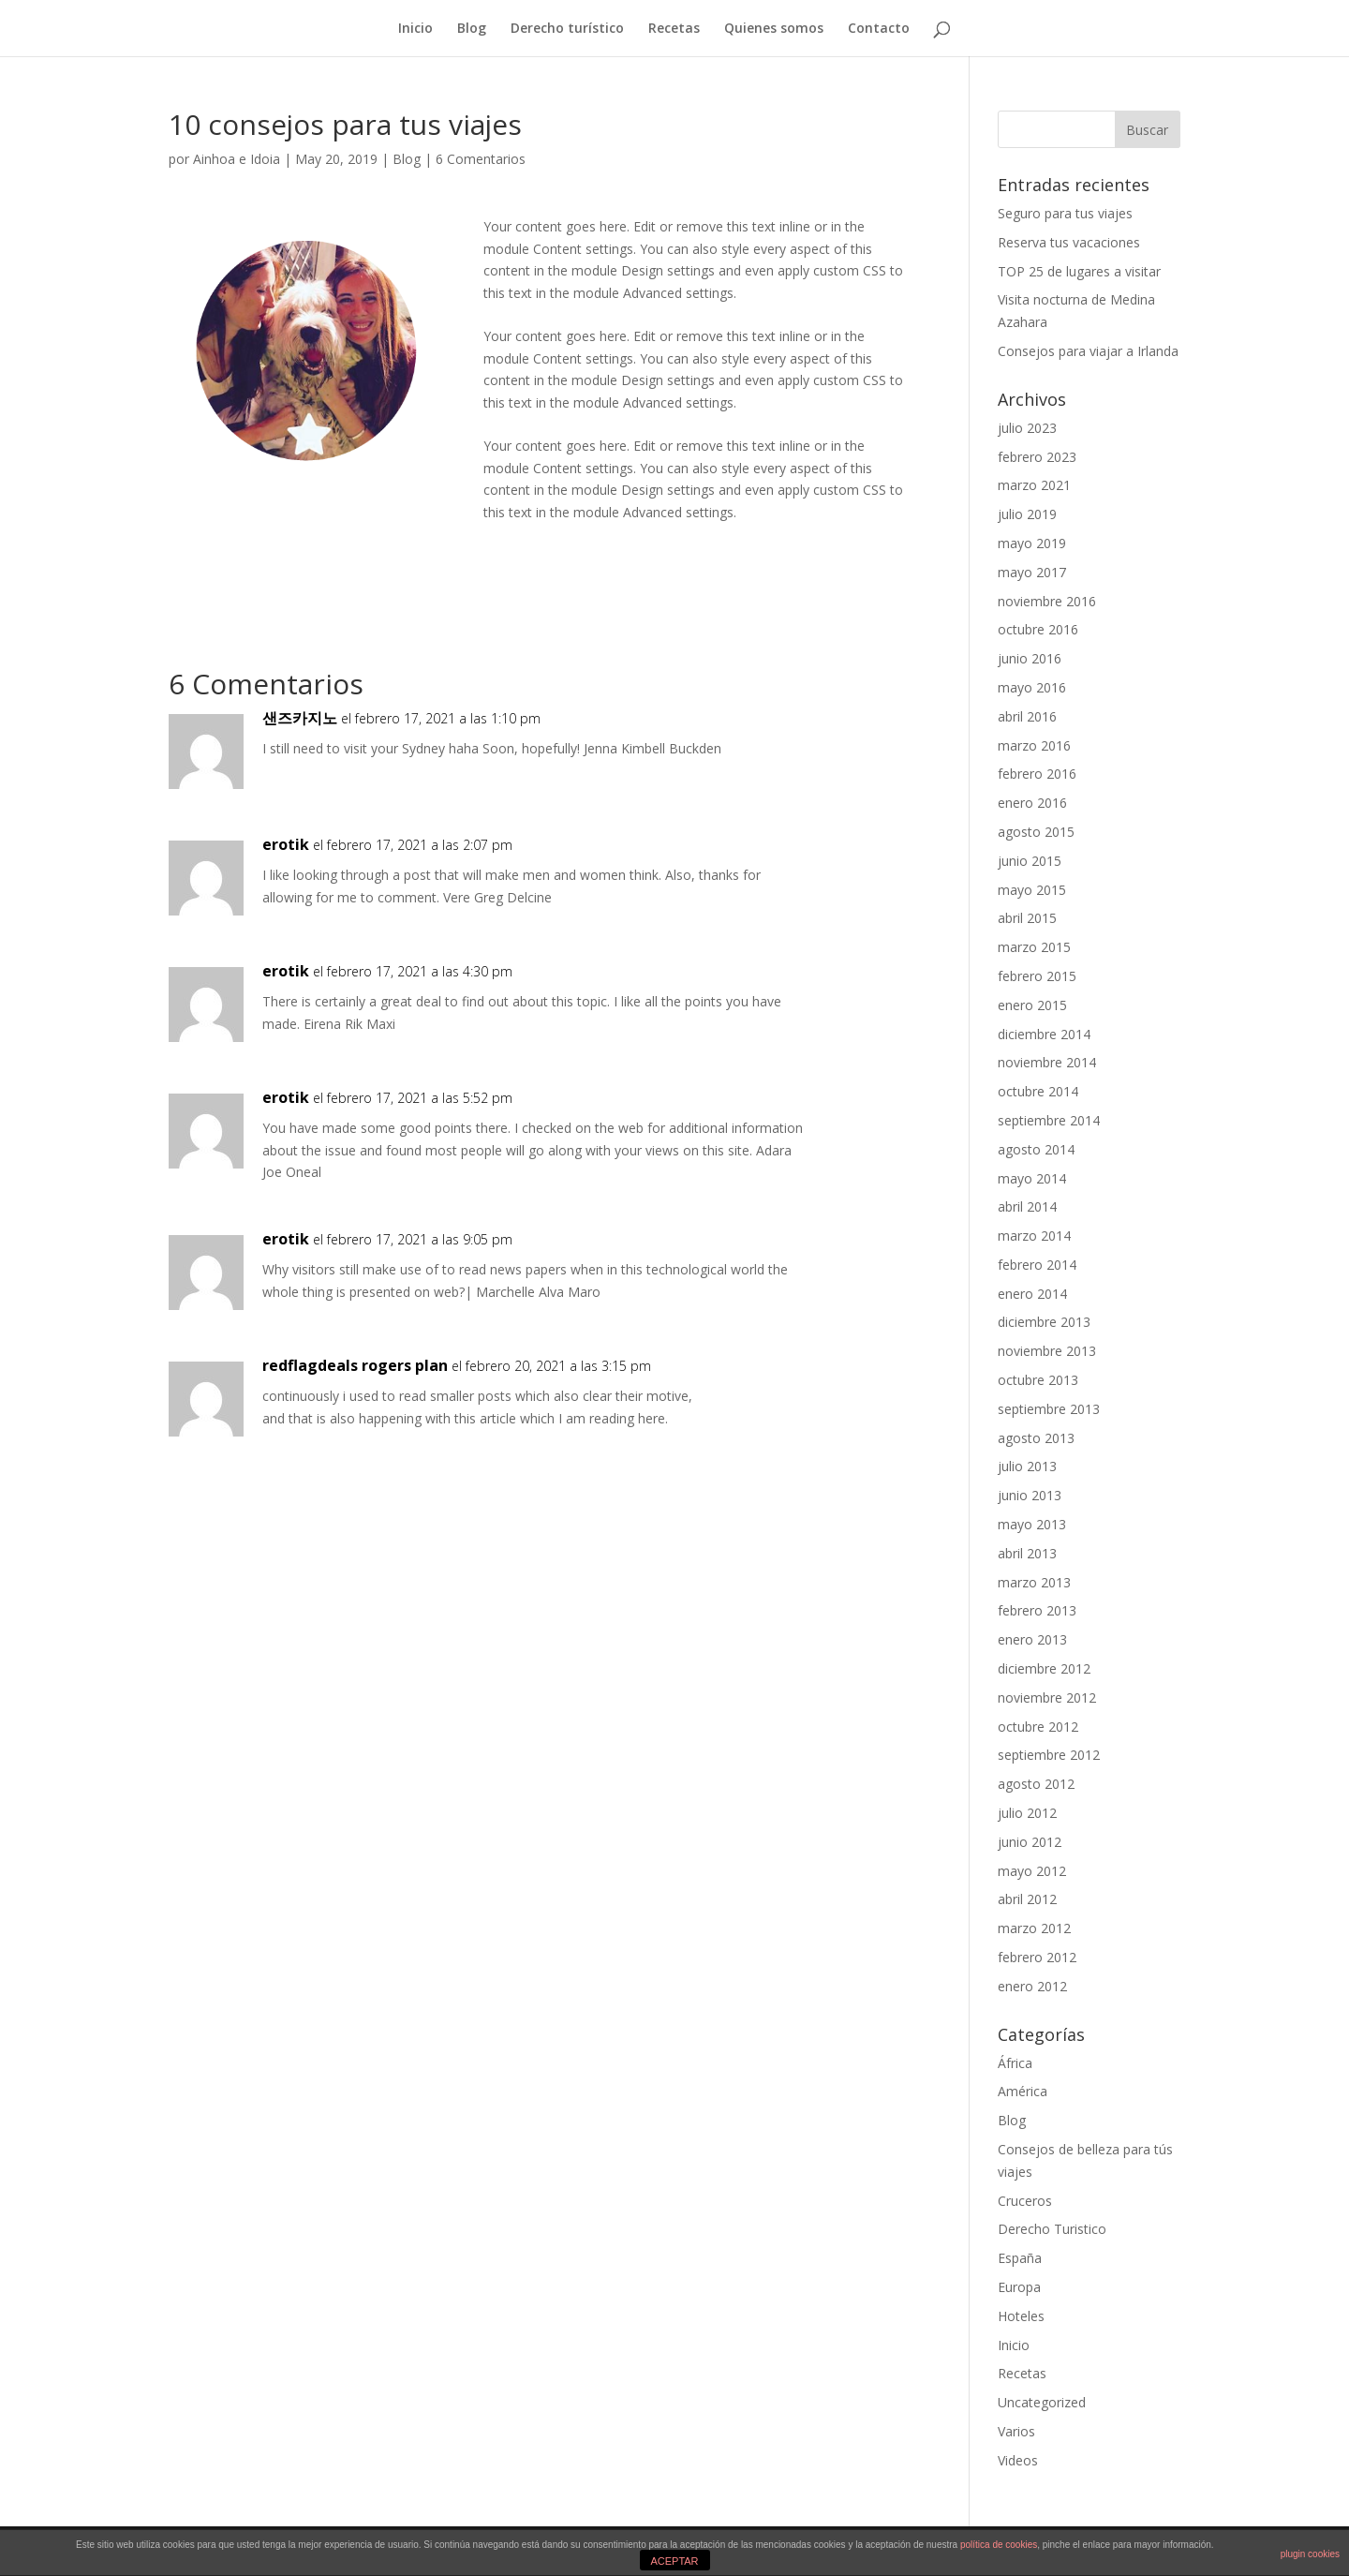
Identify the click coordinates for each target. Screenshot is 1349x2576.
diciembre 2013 (1044, 1322)
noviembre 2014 (1047, 1062)
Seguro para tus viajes (1065, 213)
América (1022, 2091)
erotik (285, 844)
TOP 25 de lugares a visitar (1079, 271)
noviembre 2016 (1047, 601)
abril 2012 (1027, 1899)
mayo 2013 (1032, 1524)
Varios (1016, 2431)
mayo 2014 (1032, 1178)
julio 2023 (1027, 428)
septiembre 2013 (1049, 1409)
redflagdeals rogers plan (355, 1365)
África (1015, 2063)
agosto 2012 (1036, 1784)
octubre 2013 (1038, 1380)
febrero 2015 (1037, 976)
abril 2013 (1027, 1553)
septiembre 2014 (1049, 1120)
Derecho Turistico (1052, 2229)
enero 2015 (1032, 1005)
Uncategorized (1042, 2402)
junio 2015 (1029, 861)
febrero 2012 (1037, 1957)
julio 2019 (1027, 514)
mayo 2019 (1032, 543)
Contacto (879, 29)
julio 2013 (1027, 1466)
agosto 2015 (1036, 832)
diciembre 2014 (1044, 1034)
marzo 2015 (1034, 947)
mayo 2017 (1032, 572)
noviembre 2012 (1047, 1697)
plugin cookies (1310, 2554)
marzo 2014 (1034, 1235)
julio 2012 (1027, 1813)
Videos (1018, 2460)
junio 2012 (1029, 1842)
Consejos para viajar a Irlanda (1088, 351)
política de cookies (998, 2544)
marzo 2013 (1034, 1582)
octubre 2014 (1038, 1091)
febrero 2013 (1037, 1610)
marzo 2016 (1034, 745)
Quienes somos (773, 29)
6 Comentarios (481, 159)
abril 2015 (1027, 918)
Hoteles (1021, 2316)
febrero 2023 (1037, 457)
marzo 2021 (1034, 485)
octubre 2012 (1038, 1726)
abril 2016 (1027, 716)
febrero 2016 (1037, 773)
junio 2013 (1029, 1495)
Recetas (674, 29)
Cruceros (1025, 2201)
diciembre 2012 (1044, 1668)
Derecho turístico (567, 29)
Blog (471, 29)
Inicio (415, 29)
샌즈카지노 (299, 717)
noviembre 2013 (1047, 1351)
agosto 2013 (1036, 1438)
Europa (1019, 2287)
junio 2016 (1029, 658)
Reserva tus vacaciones (1069, 242)
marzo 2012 (1034, 1928)
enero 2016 (1032, 803)
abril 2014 (1027, 1206)
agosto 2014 (1036, 1149)
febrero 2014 (1037, 1264)
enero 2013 (1032, 1639)
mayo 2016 (1032, 687)
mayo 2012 (1032, 1871)
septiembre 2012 (1049, 1755)
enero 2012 (1032, 1986)
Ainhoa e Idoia (236, 159)
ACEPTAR (674, 2561)
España (1020, 2258)
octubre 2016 (1038, 629)
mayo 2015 (1032, 890)
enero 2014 (1032, 1294)
